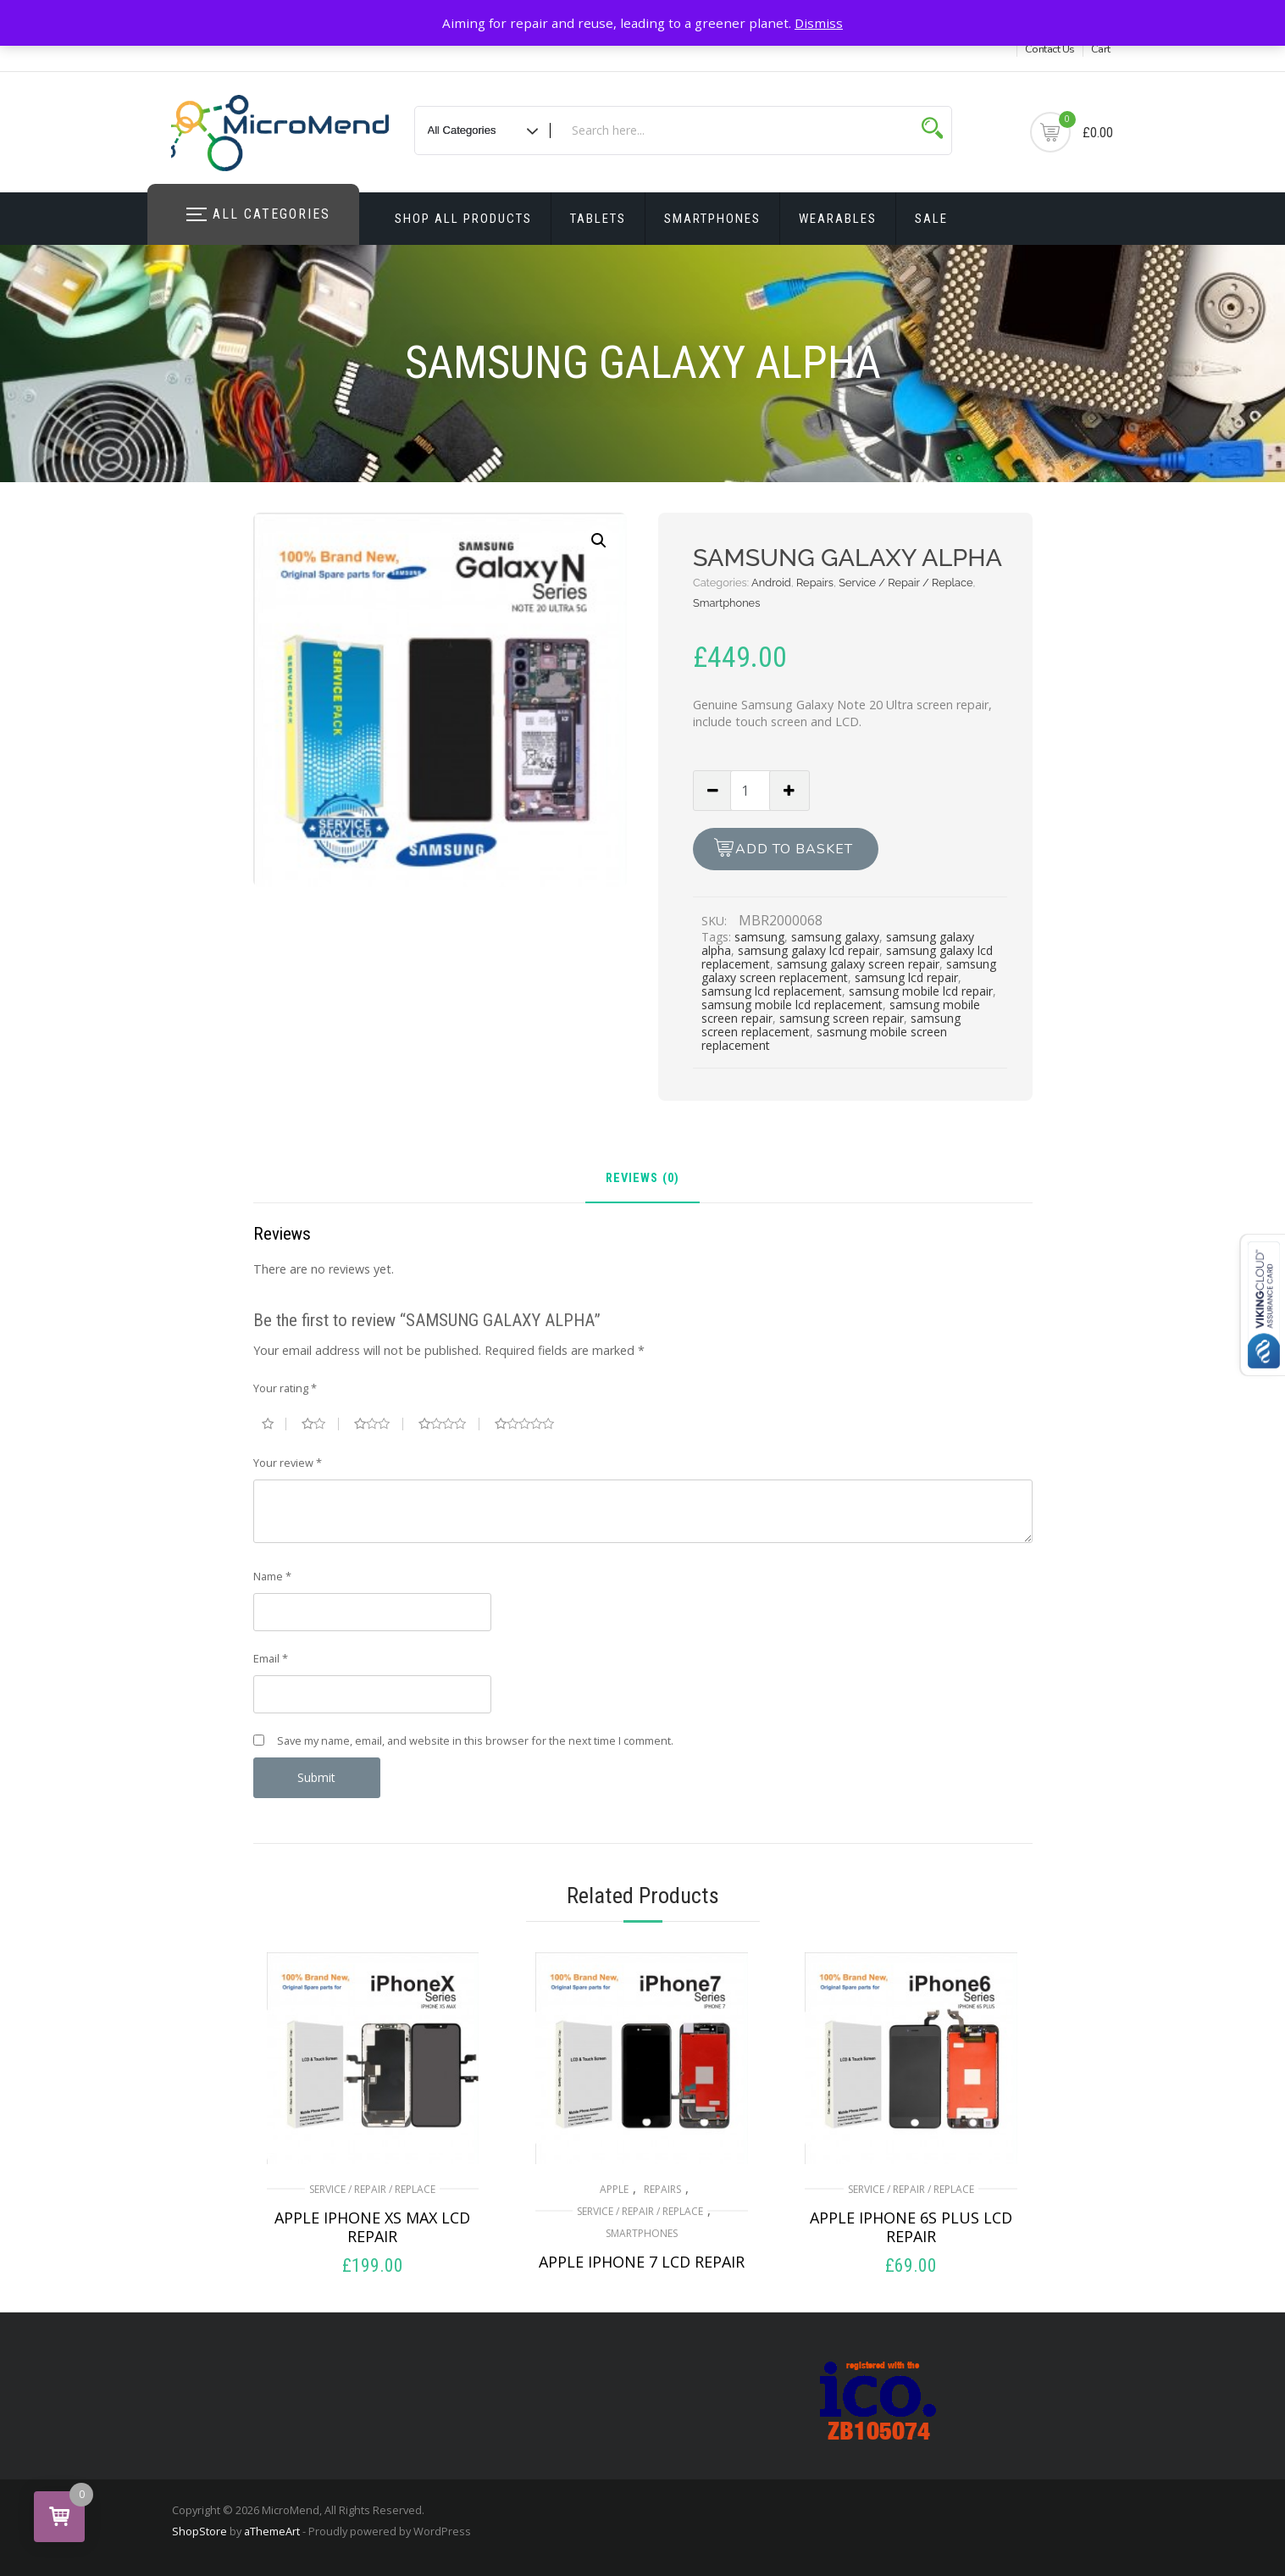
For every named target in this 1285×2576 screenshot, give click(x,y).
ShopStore (199, 2531)
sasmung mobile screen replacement (824, 1038)
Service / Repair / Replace (905, 582)
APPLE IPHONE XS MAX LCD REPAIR (372, 2227)
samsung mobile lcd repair (921, 991)
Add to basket (794, 849)
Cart (1101, 49)
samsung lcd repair (906, 977)
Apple (614, 2189)
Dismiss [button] (819, 22)
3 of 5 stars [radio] (378, 1424)
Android (771, 582)
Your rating (285, 1388)
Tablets (598, 218)
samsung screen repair (841, 1018)
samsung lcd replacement (771, 991)
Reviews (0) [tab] (642, 1179)
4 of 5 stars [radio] (448, 1424)
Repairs (815, 582)
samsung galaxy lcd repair (808, 950)
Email (270, 1658)
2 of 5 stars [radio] (320, 1424)
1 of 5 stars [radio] (274, 1424)
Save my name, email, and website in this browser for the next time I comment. (475, 1740)
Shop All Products (463, 218)
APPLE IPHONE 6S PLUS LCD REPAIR (911, 2227)
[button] (599, 540)
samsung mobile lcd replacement (792, 1005)
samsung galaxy (835, 937)
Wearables (838, 218)
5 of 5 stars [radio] (531, 1424)
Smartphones (712, 218)
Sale (931, 218)
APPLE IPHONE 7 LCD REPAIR (642, 2261)
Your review (287, 1462)
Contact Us (1050, 49)
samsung (759, 937)
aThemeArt (272, 2531)
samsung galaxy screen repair (858, 964)
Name (272, 1576)
